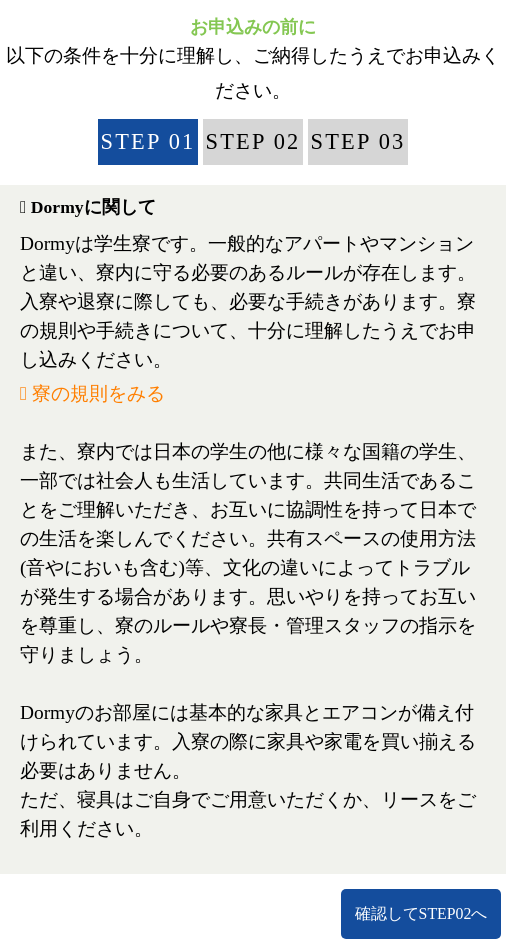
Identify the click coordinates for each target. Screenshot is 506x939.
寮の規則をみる (92, 393)
